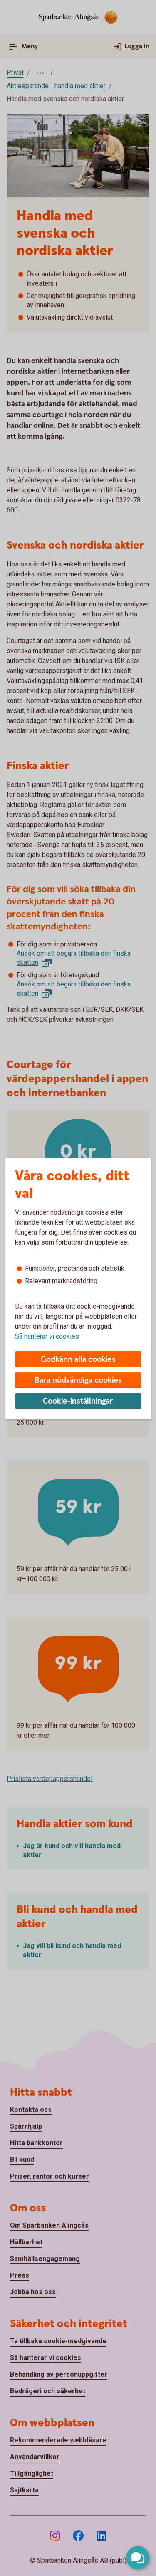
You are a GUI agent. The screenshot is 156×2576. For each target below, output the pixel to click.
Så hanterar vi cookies (47, 1336)
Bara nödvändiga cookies (78, 1380)
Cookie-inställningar (78, 1401)
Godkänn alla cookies (78, 1359)
